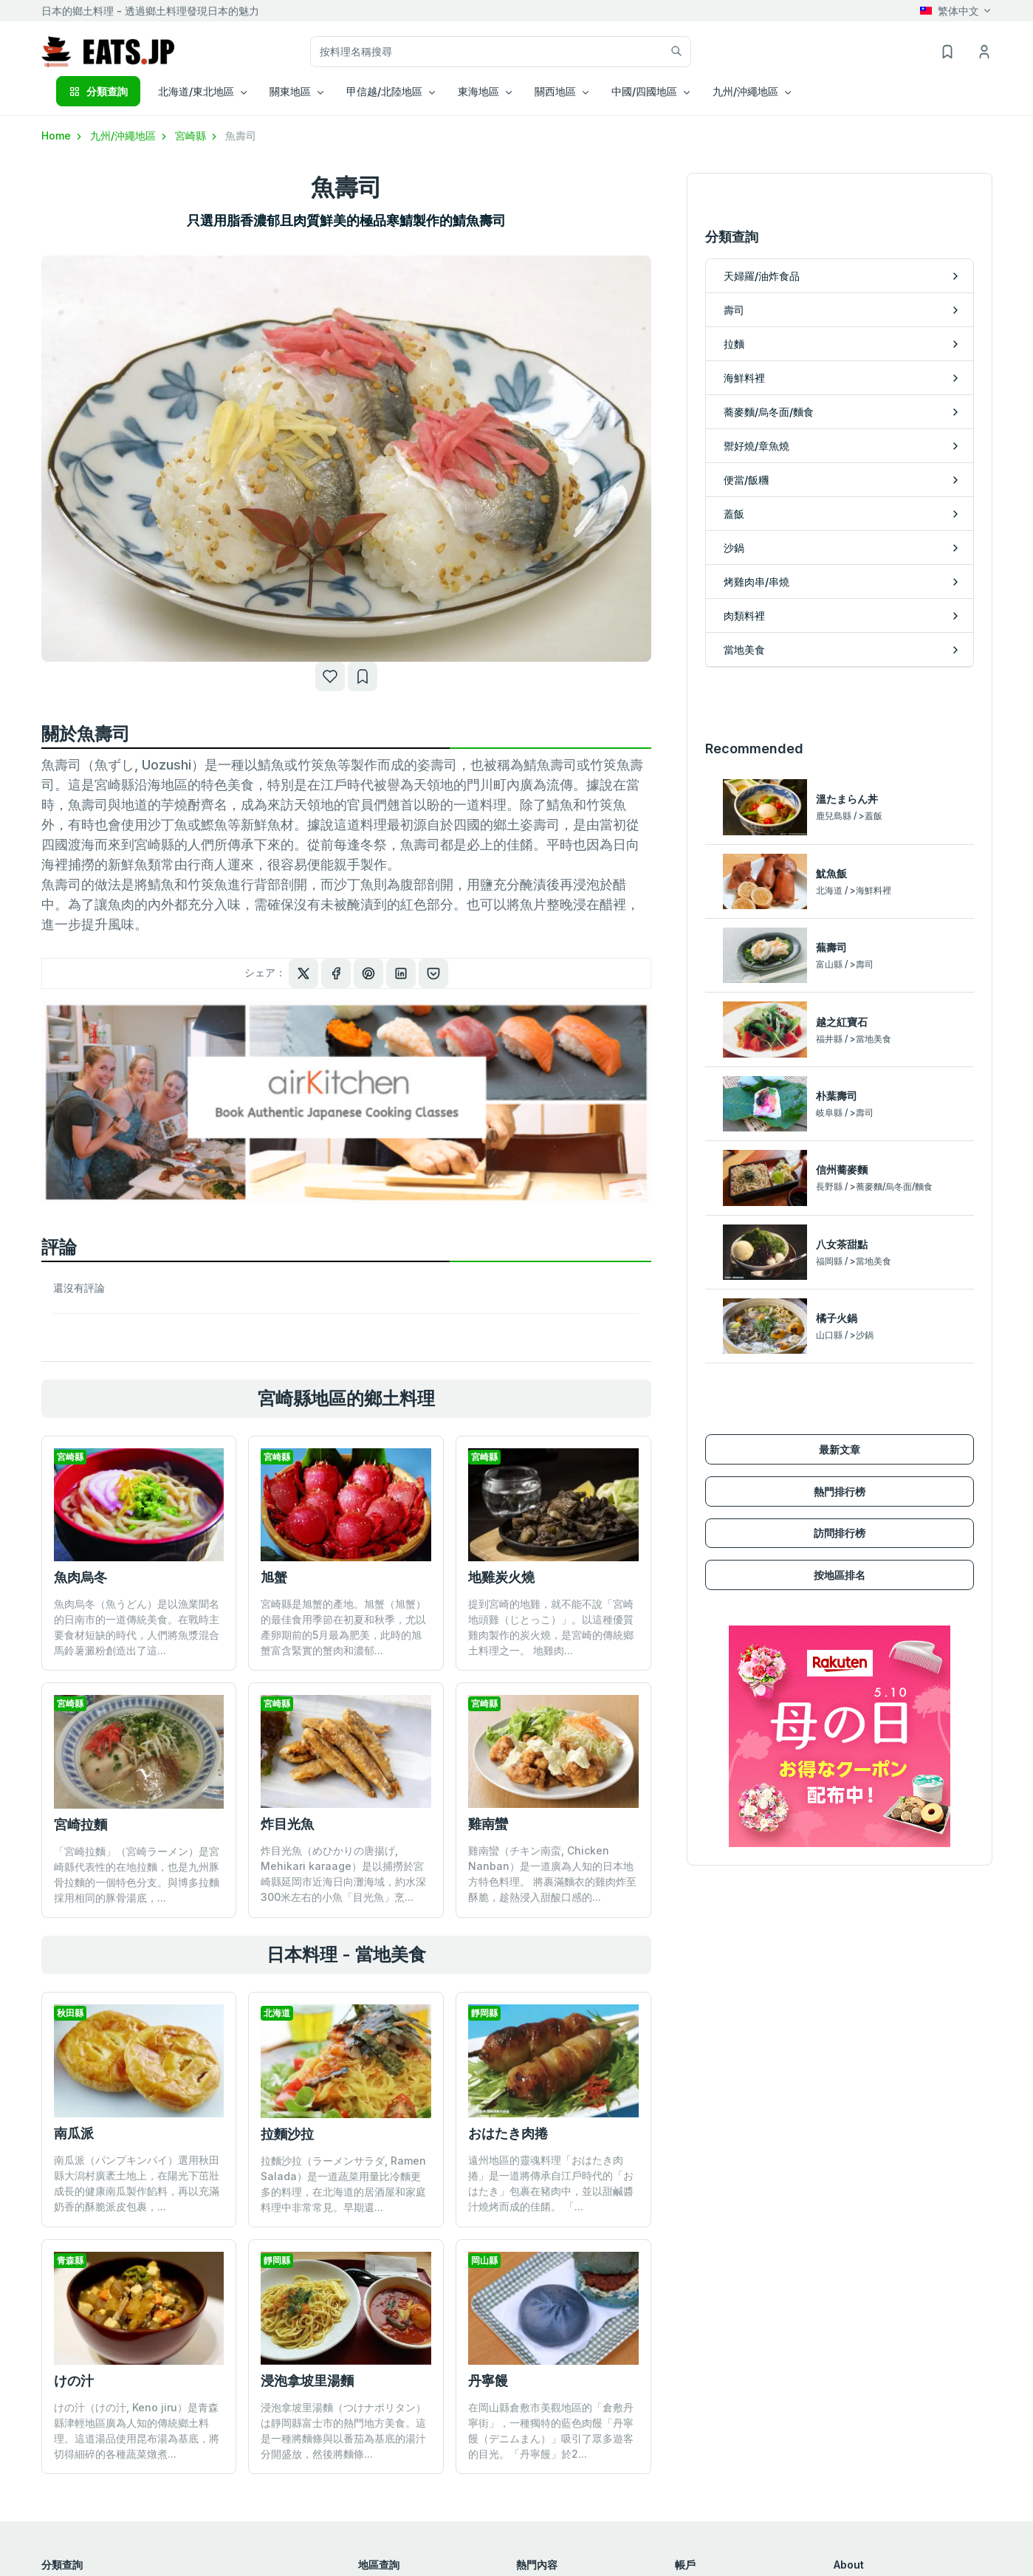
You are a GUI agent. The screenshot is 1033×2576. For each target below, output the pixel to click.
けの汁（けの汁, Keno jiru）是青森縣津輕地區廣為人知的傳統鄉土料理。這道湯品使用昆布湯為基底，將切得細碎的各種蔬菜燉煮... (136, 2430)
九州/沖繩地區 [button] (745, 91)
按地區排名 (839, 1575)
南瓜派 (74, 2133)
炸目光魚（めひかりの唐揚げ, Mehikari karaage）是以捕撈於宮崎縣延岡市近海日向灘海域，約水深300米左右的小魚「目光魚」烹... (343, 1873)
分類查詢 (98, 91)
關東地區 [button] (290, 91)
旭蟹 (274, 1577)
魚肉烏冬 (80, 1577)
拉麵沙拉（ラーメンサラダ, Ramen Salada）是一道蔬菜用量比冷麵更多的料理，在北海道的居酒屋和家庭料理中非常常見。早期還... (343, 2183)
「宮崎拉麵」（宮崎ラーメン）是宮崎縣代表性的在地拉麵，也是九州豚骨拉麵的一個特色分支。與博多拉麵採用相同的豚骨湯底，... (136, 1874)
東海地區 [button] (478, 91)
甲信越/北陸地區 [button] (384, 91)
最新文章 (839, 1449)
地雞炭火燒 (501, 1577)
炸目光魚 (287, 1824)
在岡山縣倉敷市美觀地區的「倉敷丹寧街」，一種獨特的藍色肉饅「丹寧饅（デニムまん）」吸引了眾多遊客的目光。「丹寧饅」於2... (551, 2430)
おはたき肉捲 (508, 2133)
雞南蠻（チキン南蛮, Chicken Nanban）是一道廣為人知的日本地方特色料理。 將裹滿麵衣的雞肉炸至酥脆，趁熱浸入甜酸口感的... (552, 1873)
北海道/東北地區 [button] (196, 91)
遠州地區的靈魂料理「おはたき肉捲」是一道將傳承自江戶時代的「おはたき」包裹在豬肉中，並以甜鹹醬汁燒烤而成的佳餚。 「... (551, 2183)
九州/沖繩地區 (129, 135)
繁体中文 (949, 10)
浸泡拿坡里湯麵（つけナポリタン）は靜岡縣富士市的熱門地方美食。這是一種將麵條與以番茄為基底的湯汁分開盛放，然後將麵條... (343, 2430)
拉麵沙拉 (287, 2134)
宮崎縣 (197, 135)
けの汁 (74, 2380)
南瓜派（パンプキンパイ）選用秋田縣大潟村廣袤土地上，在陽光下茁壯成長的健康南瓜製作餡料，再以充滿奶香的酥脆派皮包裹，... (136, 2183)
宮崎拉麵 (80, 1824)
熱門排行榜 (839, 1491)
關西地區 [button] (555, 91)
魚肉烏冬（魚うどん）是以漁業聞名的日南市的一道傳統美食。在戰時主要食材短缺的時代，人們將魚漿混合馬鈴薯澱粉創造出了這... (136, 1627)
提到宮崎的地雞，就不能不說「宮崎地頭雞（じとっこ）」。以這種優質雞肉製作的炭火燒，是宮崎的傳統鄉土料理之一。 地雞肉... (551, 1627)
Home (62, 135)
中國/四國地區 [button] (644, 91)
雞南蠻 (488, 1824)
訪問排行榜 (839, 1533)
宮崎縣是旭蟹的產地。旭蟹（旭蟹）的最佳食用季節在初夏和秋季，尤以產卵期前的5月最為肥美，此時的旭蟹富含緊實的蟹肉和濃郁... (343, 1627)
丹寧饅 (488, 2380)
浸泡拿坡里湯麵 (307, 2380)
